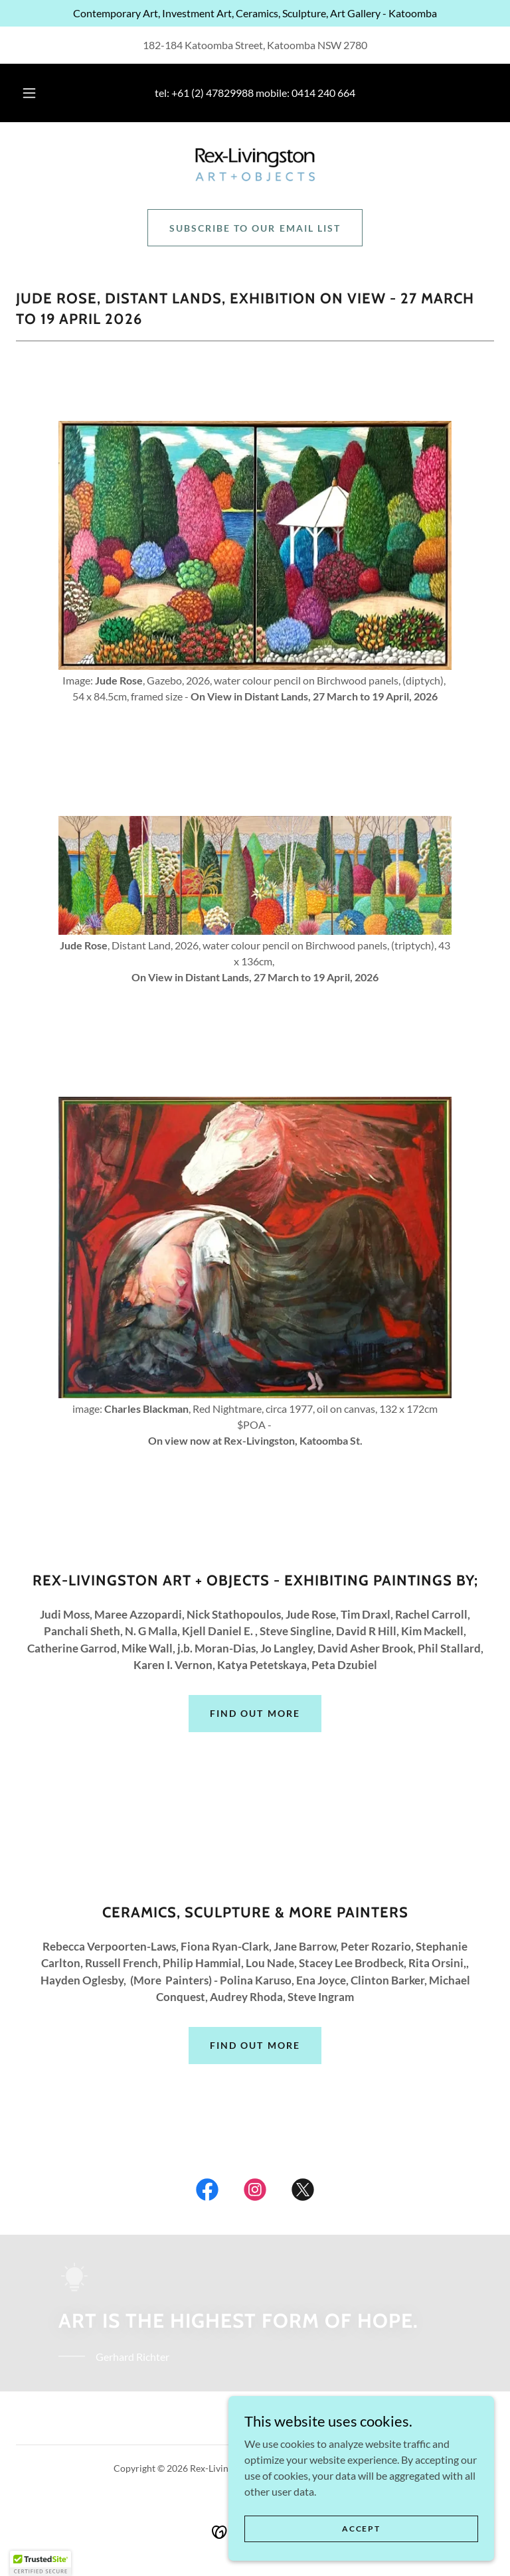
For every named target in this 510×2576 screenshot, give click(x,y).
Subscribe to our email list (254, 228)
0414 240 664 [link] (323, 92)
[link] (255, 164)
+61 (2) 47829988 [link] (212, 92)
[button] (36, 93)
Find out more (254, 1713)
